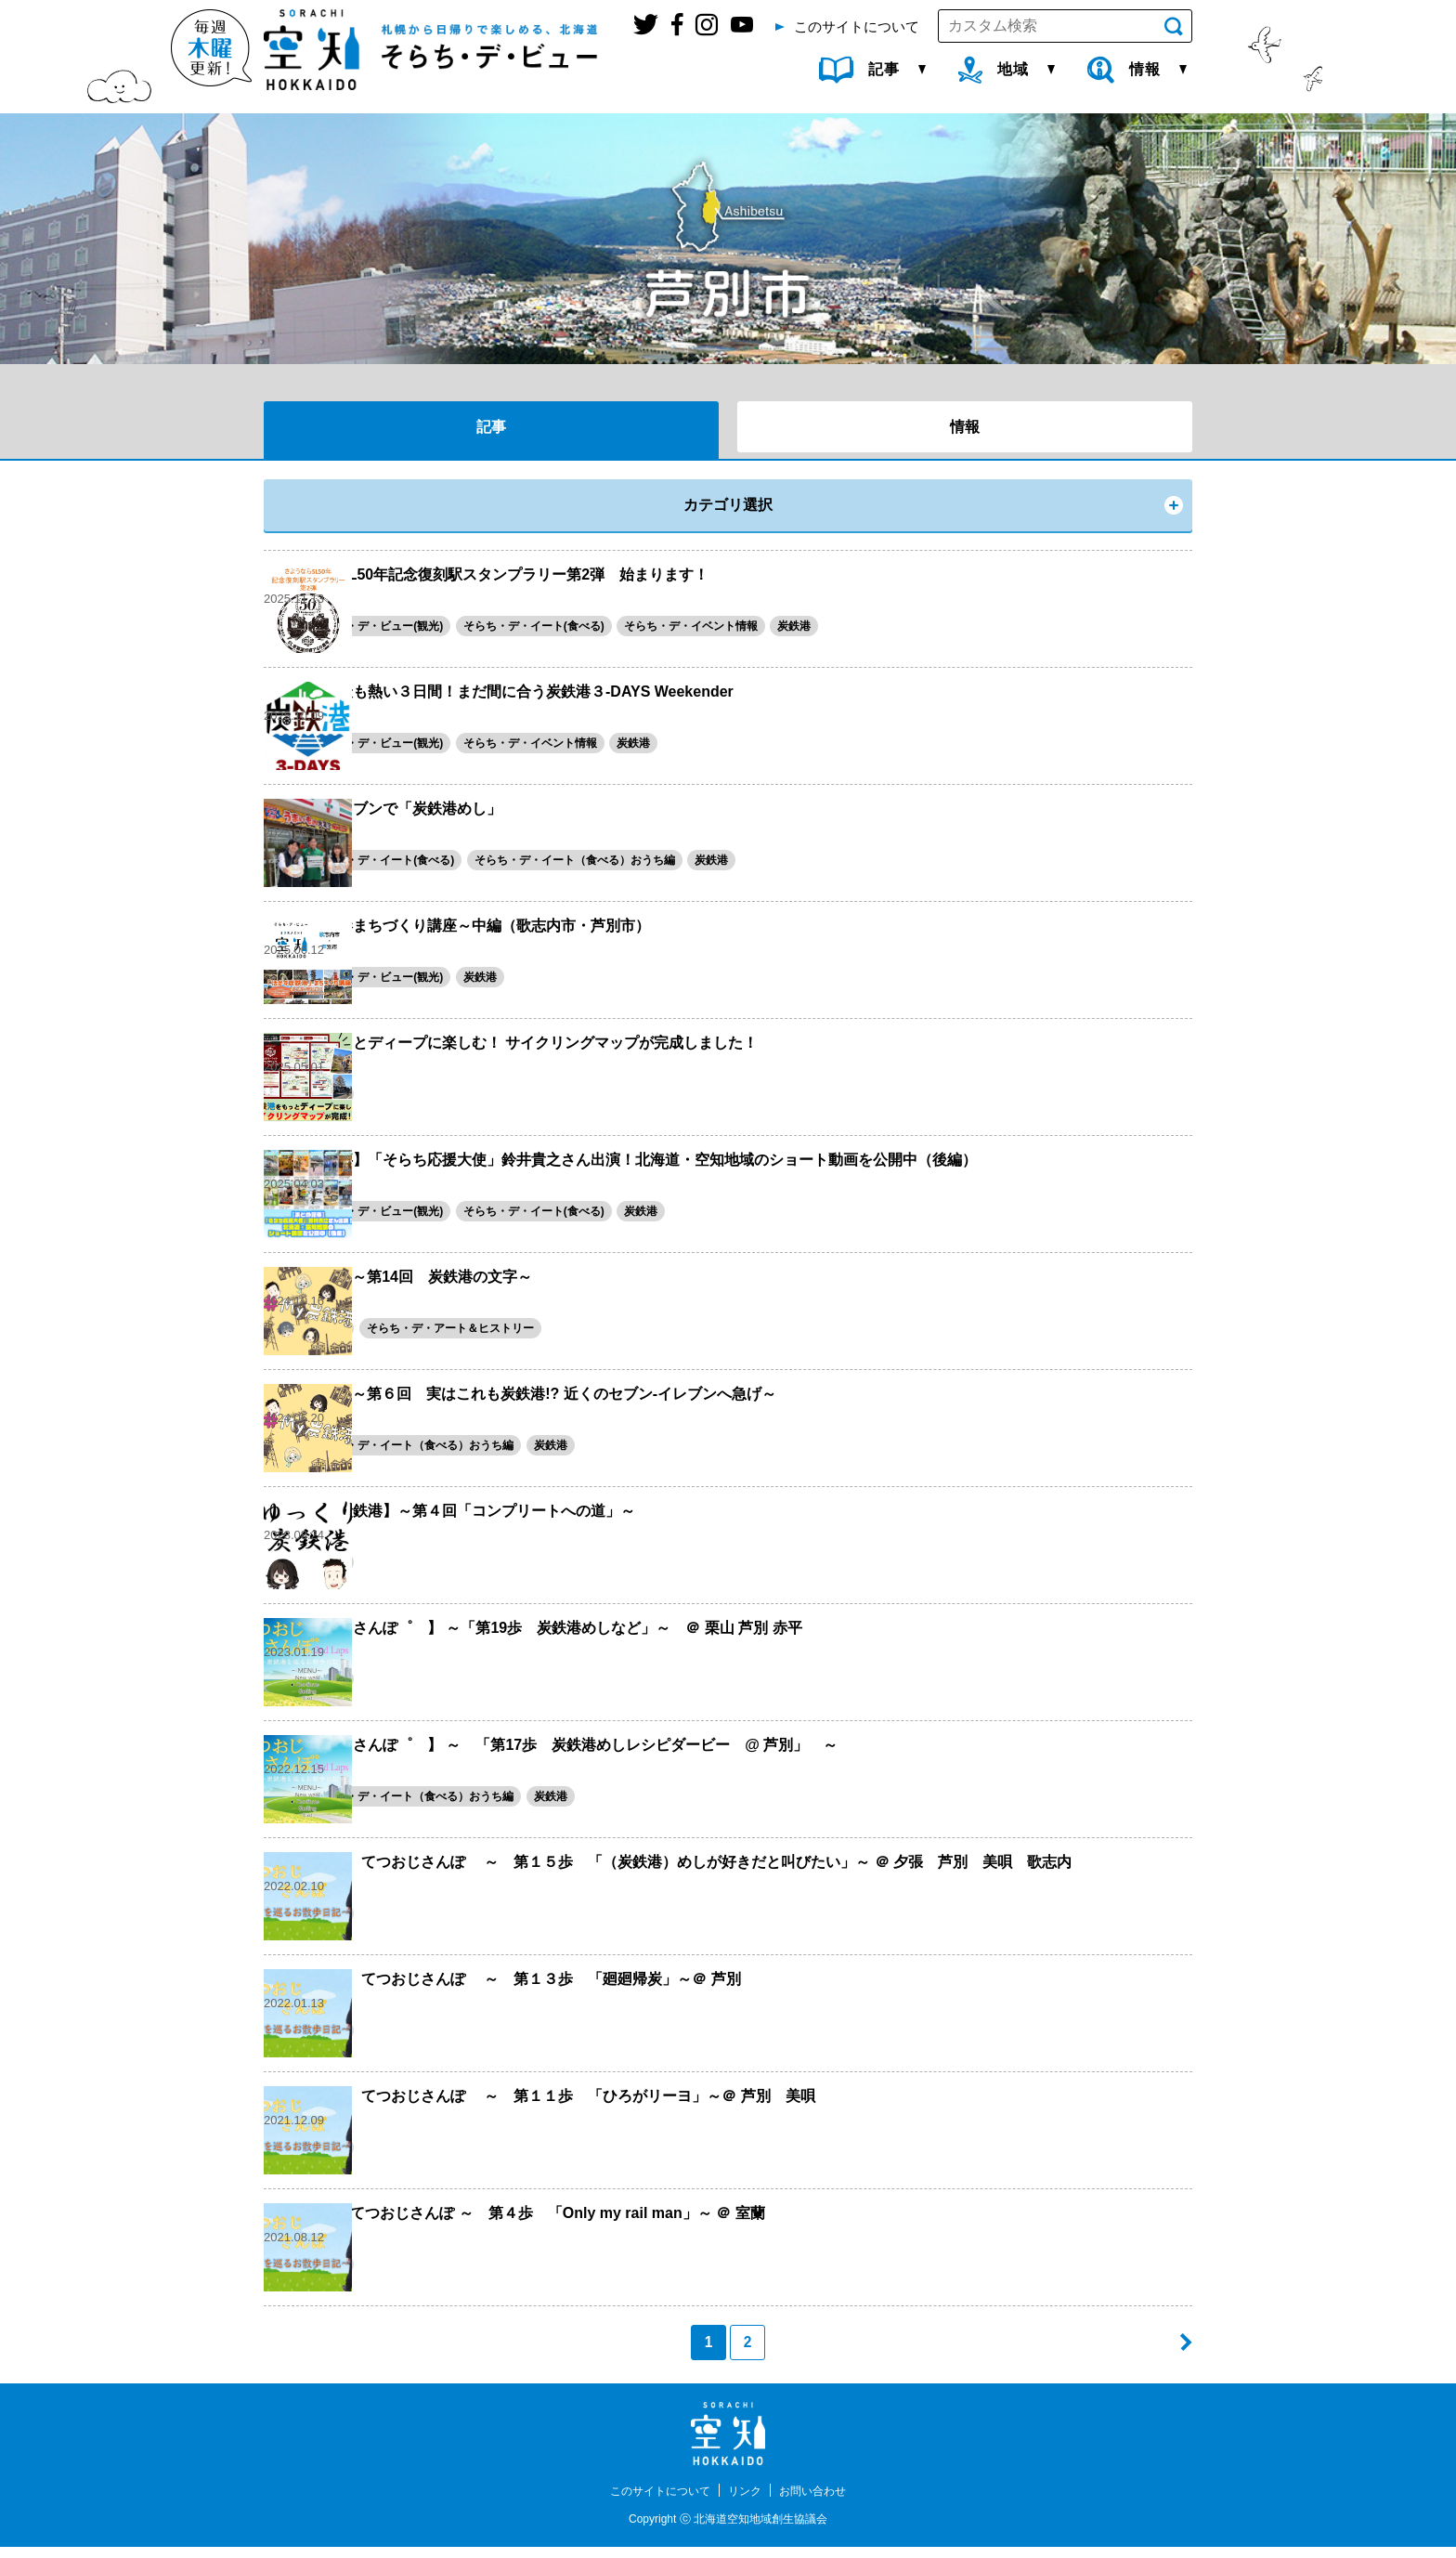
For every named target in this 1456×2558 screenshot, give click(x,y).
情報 (965, 427)
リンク (747, 2501)
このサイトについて (651, 2501)
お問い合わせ (824, 2501)
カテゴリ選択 (728, 505)
